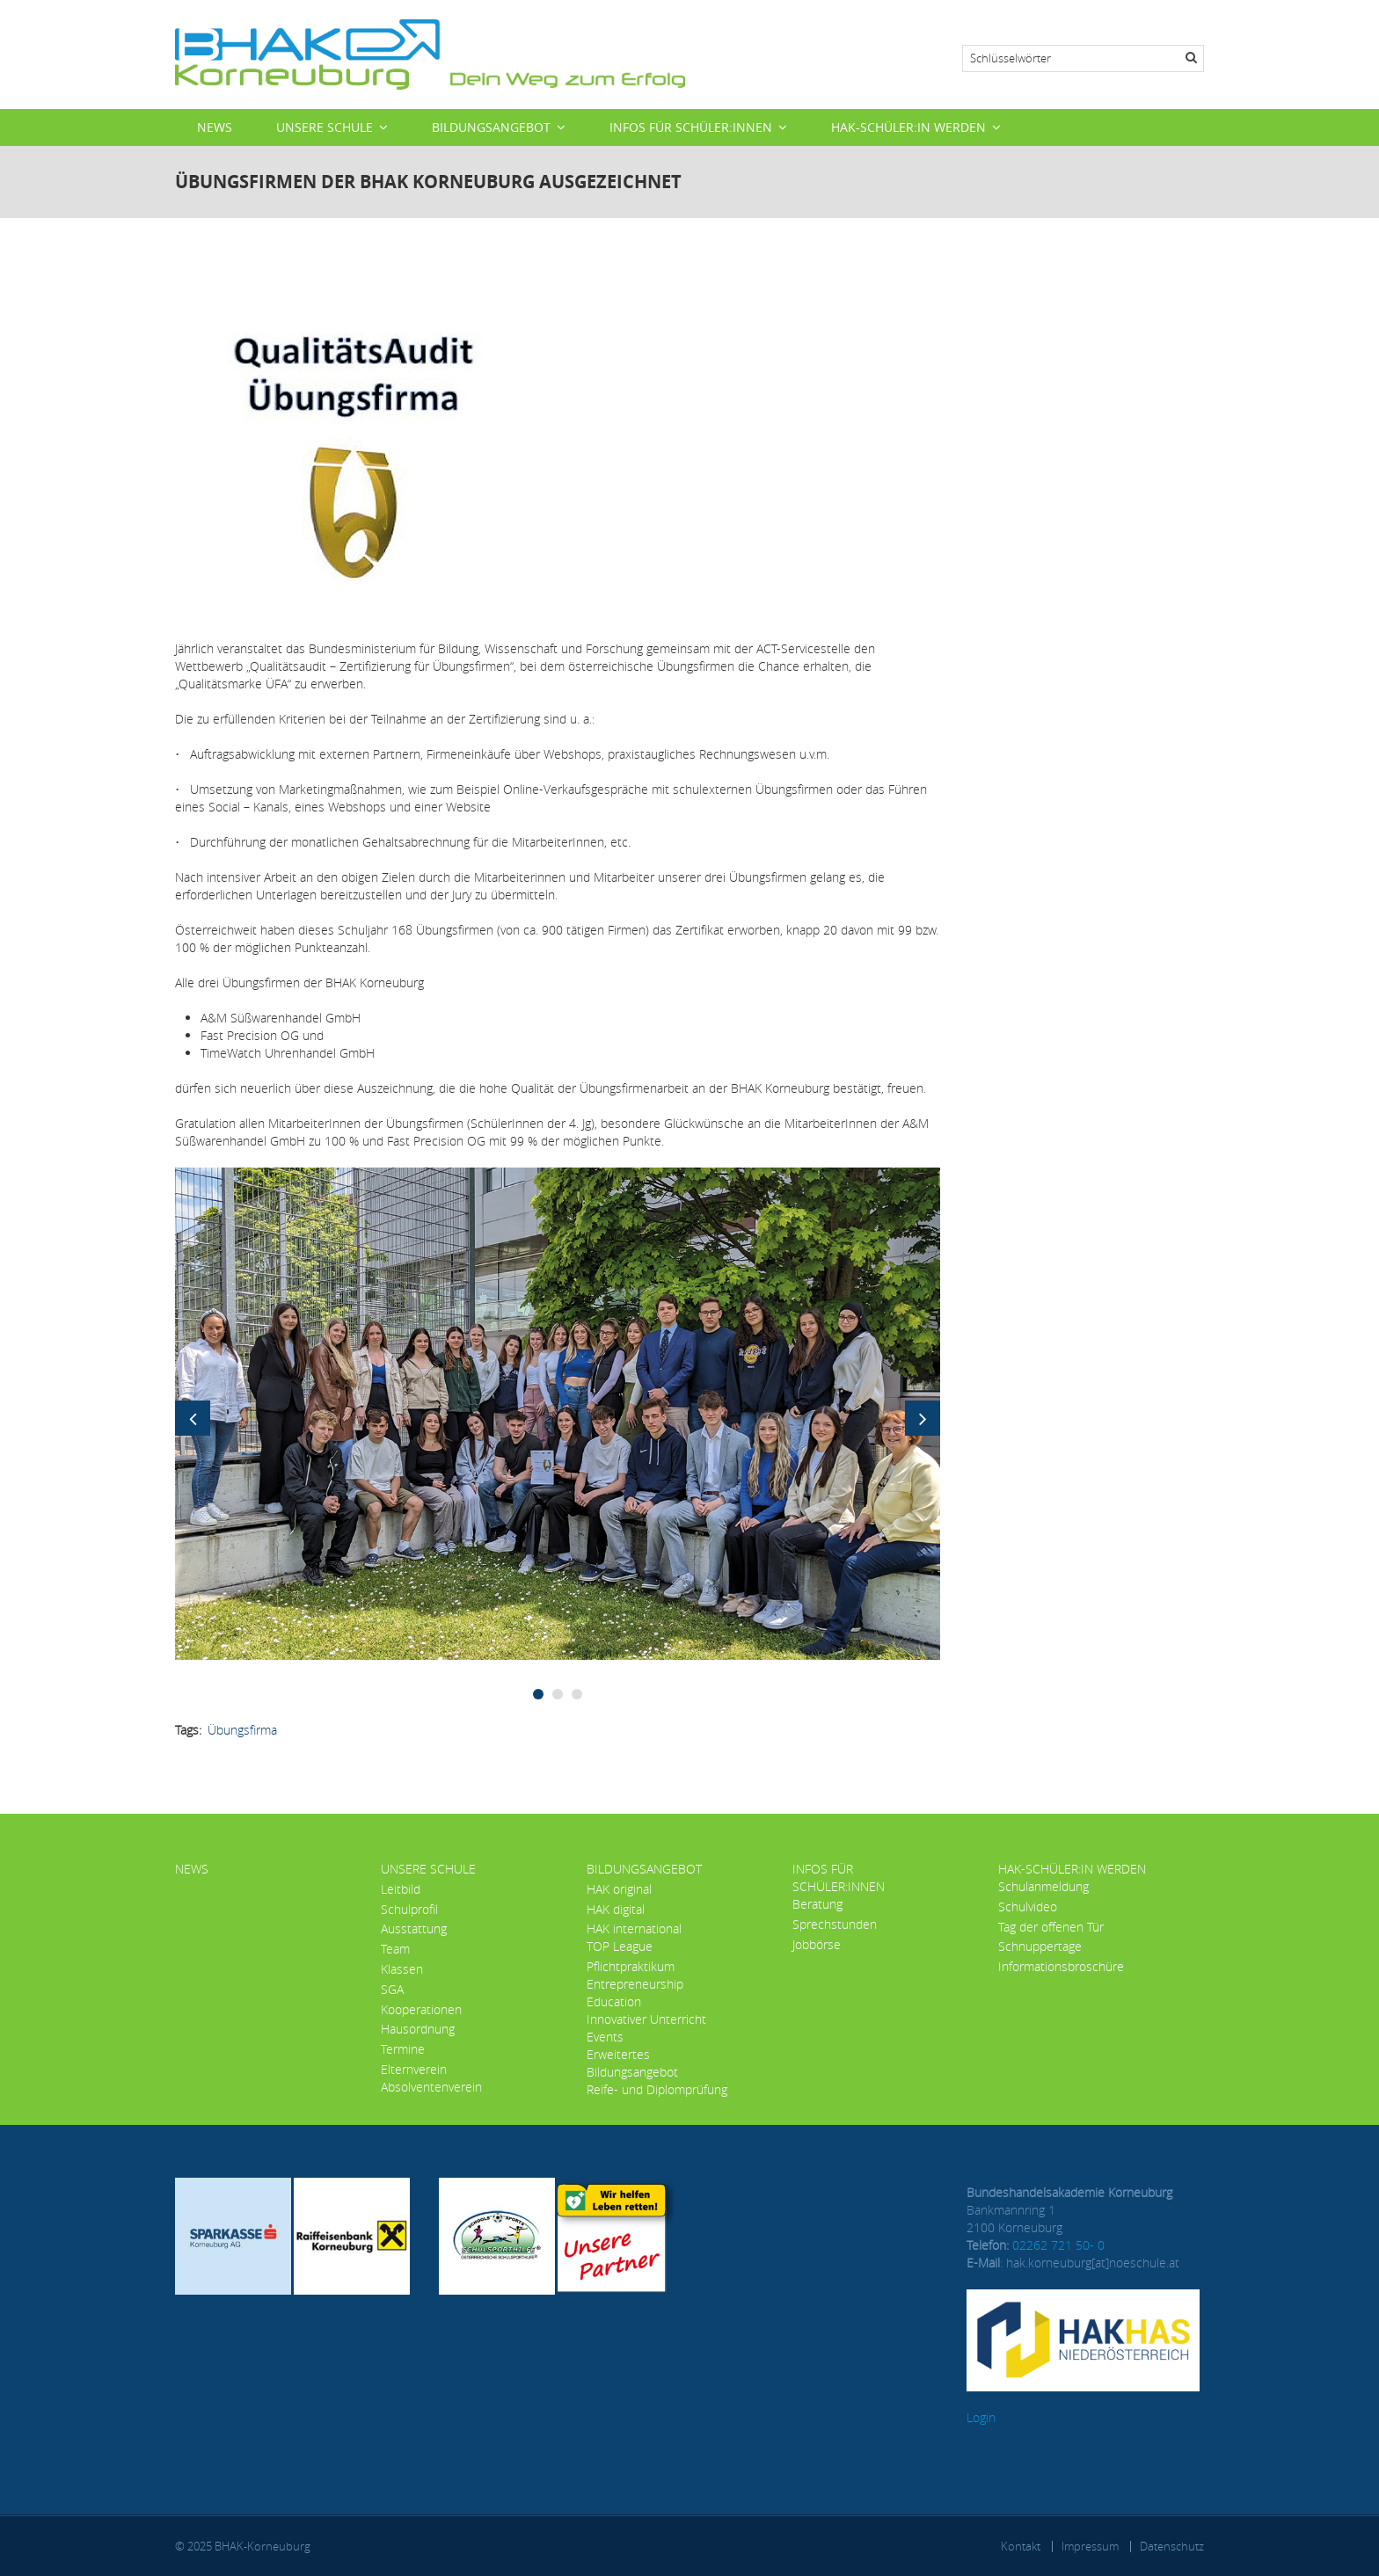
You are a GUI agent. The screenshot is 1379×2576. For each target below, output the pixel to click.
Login (981, 2417)
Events (605, 2036)
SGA (392, 1989)
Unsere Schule (324, 127)
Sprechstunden (834, 1924)
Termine (403, 2049)
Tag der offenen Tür (1051, 1926)
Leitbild (400, 1889)
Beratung (817, 1904)
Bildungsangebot (491, 127)
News (214, 127)
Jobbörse (816, 1944)
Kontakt (1020, 2546)
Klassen (402, 1969)
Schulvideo (1027, 1906)
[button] (557, 1412)
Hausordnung (418, 2028)
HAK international (634, 1928)
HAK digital (616, 1909)
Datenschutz (1172, 2546)
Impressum (1090, 2546)
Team (395, 1948)
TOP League (620, 1946)
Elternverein (414, 2069)
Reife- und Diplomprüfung (657, 2089)
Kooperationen (421, 2009)
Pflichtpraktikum (631, 1966)
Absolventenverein (431, 2086)
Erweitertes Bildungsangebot (632, 2063)
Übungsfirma (242, 1729)
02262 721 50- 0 (1058, 2245)
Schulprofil (409, 1909)
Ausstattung (414, 1928)
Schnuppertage (1040, 1946)
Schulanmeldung (1043, 1886)
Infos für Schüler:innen (690, 127)
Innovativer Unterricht (646, 2019)
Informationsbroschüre (1061, 1966)
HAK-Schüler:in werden (908, 127)
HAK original (619, 1889)
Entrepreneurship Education (635, 1993)
